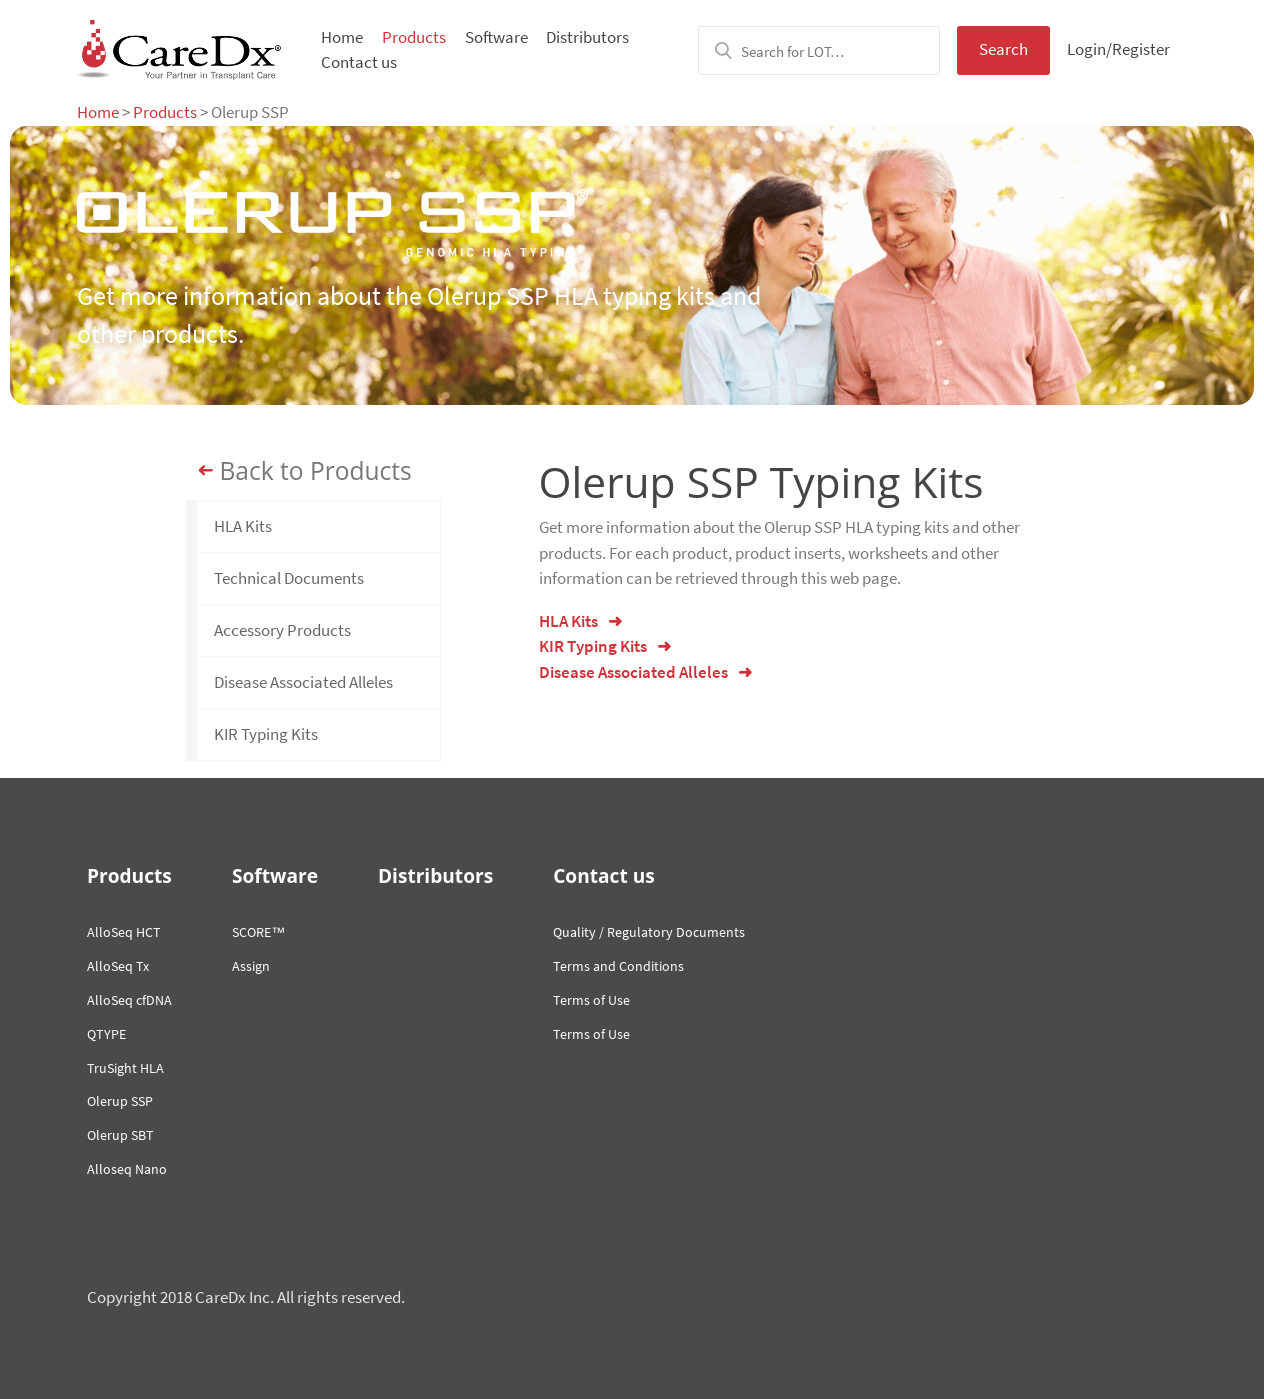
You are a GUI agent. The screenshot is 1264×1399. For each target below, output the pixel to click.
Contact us (359, 62)
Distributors (587, 37)
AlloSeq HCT (124, 932)
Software (496, 37)
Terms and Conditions (618, 966)
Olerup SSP (120, 1101)
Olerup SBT (120, 1135)
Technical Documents (289, 578)
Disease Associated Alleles (303, 682)
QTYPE (106, 1034)
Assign (251, 966)
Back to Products (316, 470)
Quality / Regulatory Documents (649, 932)
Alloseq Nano (127, 1169)
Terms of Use (591, 1000)
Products (414, 37)
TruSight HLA (125, 1068)
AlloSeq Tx (118, 966)
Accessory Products (282, 630)
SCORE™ (258, 932)
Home (342, 37)
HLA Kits (243, 526)
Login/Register (1118, 49)
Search (1003, 49)
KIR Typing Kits (266, 734)
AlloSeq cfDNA (129, 1000)
